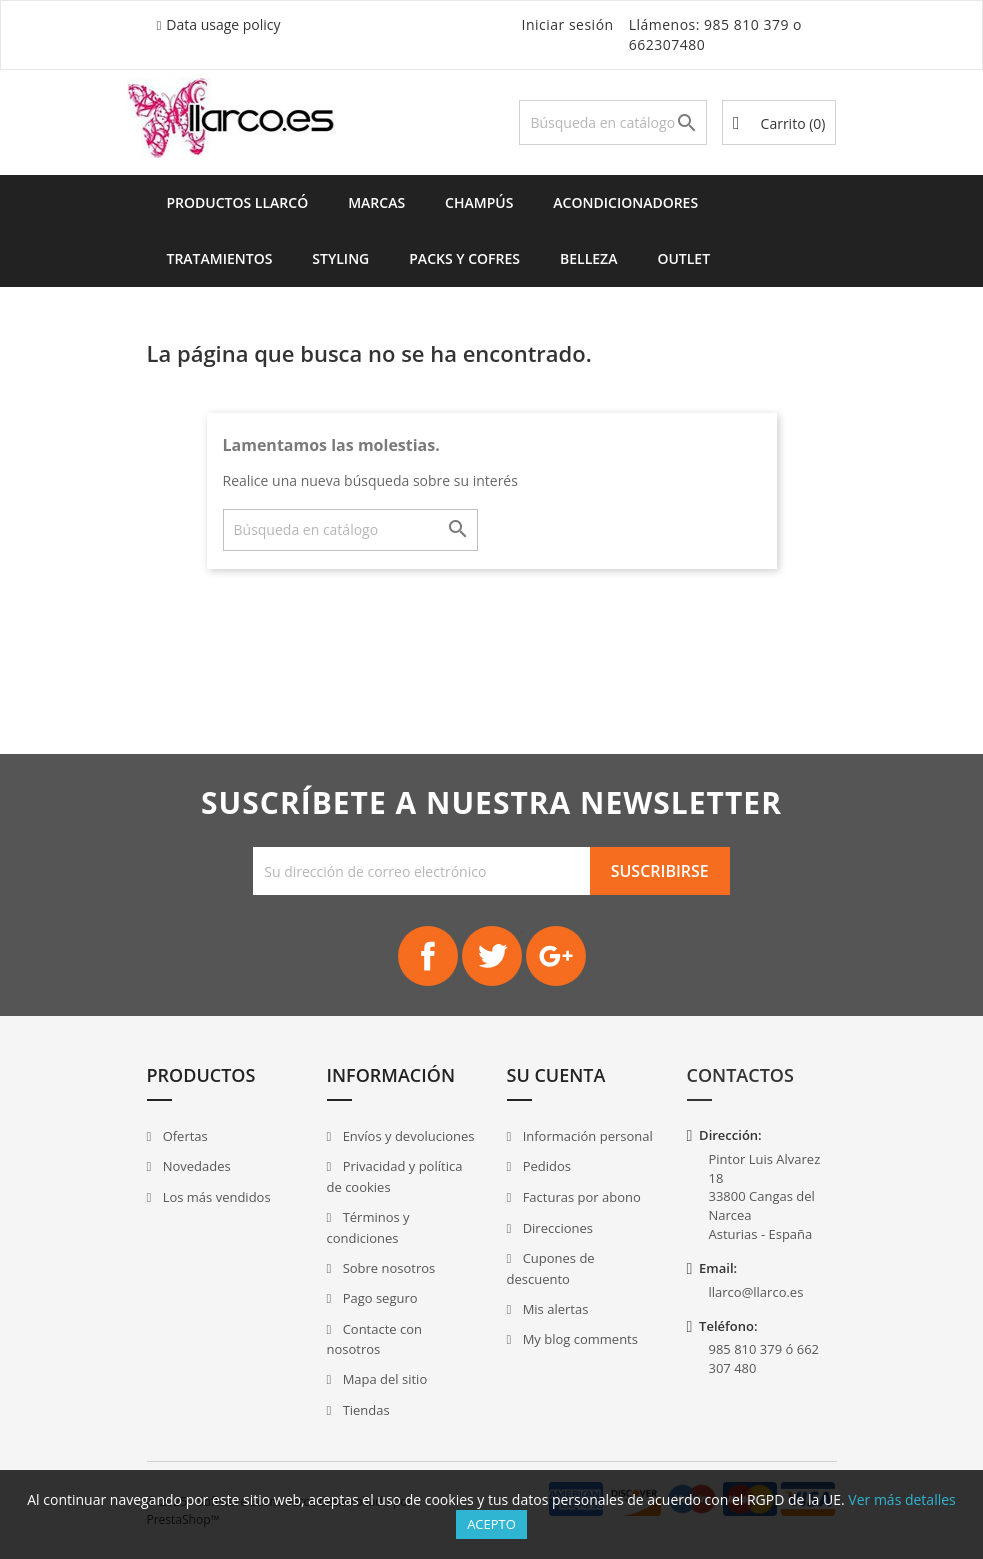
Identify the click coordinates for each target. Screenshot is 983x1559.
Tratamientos (220, 258)
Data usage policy (223, 24)
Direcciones (556, 1228)
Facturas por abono (580, 1197)
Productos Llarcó (238, 202)
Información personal (586, 1136)
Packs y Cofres (464, 258)
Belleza (588, 258)
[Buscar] (613, 122)
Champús (479, 202)
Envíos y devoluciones (406, 1136)
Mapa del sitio (383, 1379)
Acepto (491, 1524)
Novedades (194, 1166)
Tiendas (364, 1410)
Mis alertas (553, 1309)
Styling (340, 258)
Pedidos (545, 1166)
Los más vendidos (214, 1197)
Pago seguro (378, 1298)
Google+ (556, 956)
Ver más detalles (901, 1499)
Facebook (428, 956)
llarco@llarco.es (756, 1292)
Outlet (683, 258)
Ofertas (183, 1136)
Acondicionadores (625, 202)
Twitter (492, 956)
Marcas (376, 202)
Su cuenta (556, 1075)
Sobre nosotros (387, 1268)
